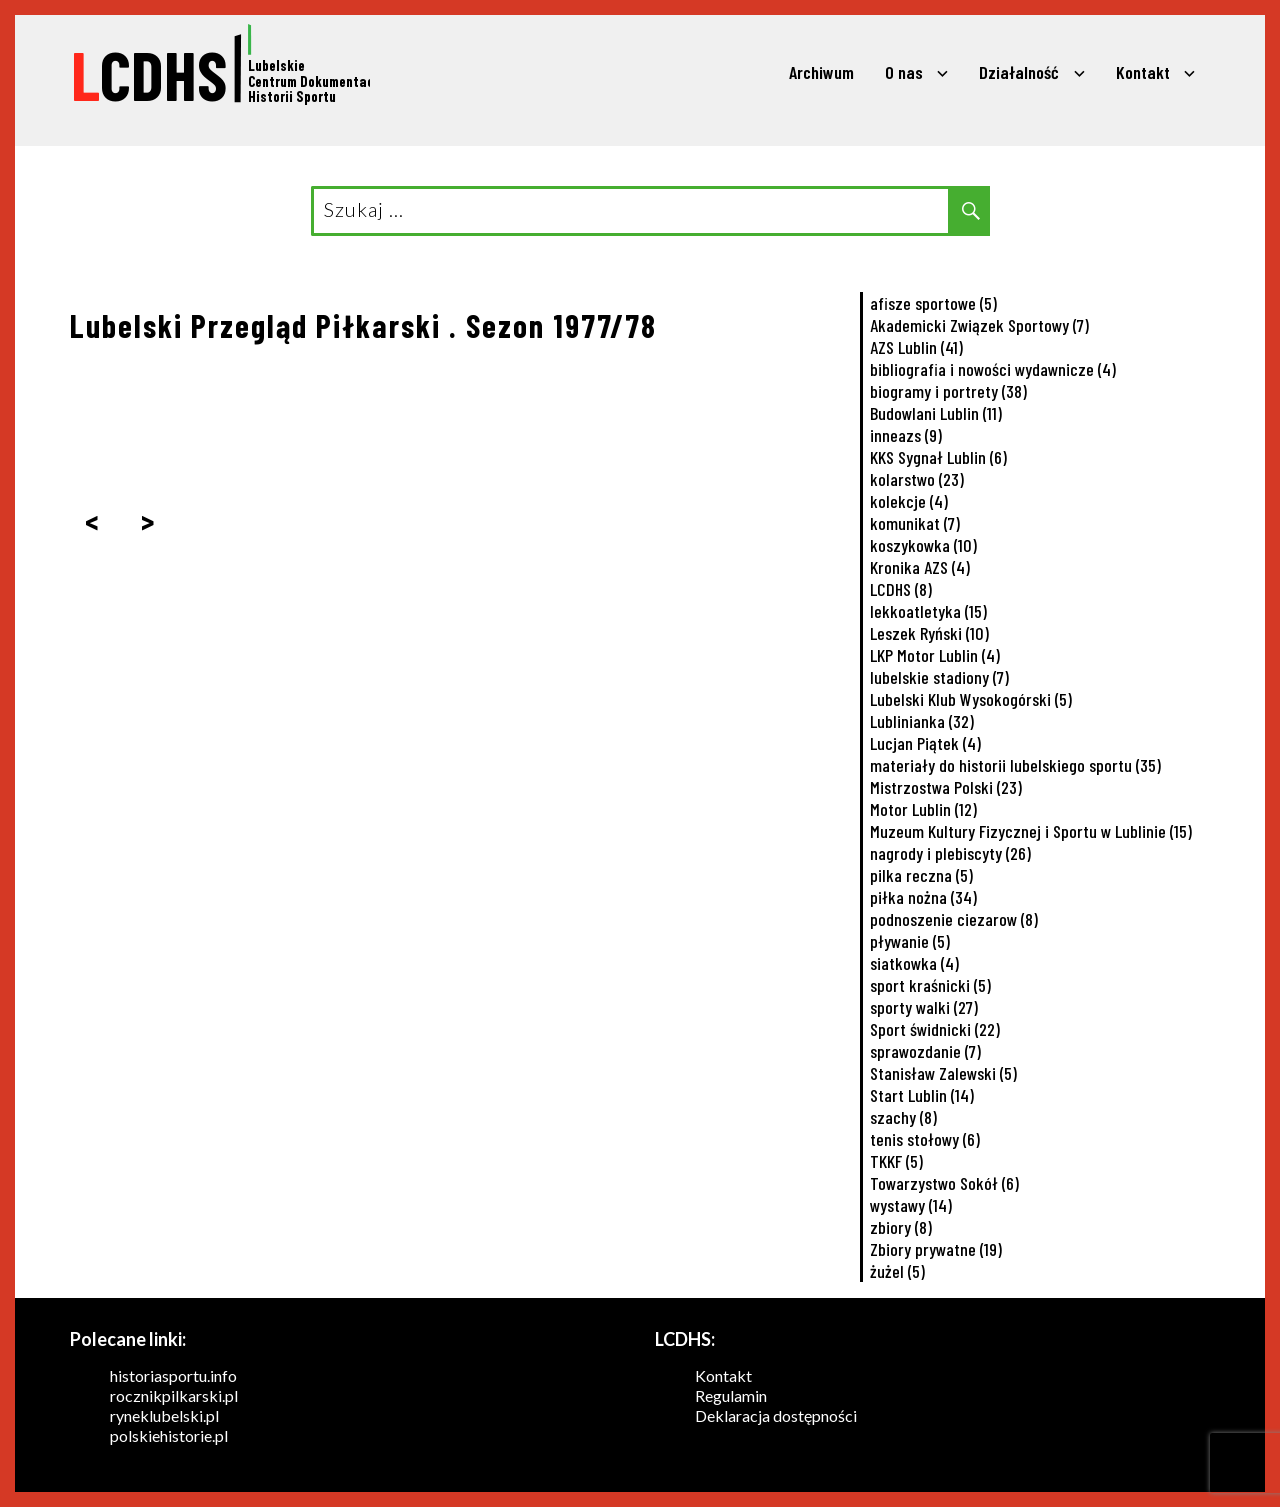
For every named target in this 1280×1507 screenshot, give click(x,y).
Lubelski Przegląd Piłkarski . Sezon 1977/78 (363, 325)
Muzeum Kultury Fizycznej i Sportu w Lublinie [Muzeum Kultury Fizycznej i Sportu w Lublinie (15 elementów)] (1031, 831)
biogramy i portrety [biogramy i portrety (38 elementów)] (948, 391)
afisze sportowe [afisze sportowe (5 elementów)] (933, 303)
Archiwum (821, 72)
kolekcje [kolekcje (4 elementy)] (909, 501)
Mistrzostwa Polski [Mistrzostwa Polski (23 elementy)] (946, 787)
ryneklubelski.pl (164, 1415)
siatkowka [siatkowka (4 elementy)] (914, 963)
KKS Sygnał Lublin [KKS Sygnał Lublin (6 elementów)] (938, 457)
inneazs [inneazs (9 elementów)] (906, 435)
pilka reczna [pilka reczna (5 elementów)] (921, 875)
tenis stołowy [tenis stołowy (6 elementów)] (925, 1139)
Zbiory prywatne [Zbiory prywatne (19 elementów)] (936, 1249)
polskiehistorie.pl (169, 1435)
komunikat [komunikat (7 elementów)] (915, 523)
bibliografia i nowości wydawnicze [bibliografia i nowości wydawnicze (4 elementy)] (993, 369)
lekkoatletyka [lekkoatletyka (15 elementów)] (928, 611)
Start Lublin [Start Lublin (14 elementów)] (922, 1095)
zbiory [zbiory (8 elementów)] (901, 1227)
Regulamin (731, 1395)
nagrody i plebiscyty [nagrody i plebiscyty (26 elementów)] (950, 853)
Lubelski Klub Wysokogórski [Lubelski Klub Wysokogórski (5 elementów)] (971, 699)
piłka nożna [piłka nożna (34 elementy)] (923, 897)
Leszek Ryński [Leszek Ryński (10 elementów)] (929, 633)
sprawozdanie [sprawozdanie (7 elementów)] (925, 1051)
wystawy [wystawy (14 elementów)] (911, 1205)
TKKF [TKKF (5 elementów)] (896, 1161)
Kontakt (1143, 72)
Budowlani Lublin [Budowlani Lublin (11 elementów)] (936, 413)
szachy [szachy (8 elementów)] (903, 1117)
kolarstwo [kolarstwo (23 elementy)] (917, 479)
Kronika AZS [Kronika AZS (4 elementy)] (920, 567)
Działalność (1019, 72)
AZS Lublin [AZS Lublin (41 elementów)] (916, 347)
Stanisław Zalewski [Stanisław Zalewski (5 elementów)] (943, 1073)
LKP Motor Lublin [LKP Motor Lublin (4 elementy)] (935, 655)
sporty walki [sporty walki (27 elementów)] (924, 1007)
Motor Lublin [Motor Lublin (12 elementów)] (923, 809)
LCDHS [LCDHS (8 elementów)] (901, 589)
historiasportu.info (173, 1375)
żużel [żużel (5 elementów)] (897, 1271)
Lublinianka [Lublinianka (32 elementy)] (922, 721)
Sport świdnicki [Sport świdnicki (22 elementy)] (935, 1029)
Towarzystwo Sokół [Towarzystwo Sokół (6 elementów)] (944, 1183)
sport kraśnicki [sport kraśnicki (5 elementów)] (930, 985)
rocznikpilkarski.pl (174, 1395)
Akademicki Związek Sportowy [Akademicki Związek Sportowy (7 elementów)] (979, 325)
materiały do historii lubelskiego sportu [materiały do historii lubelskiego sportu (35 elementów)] (1015, 765)
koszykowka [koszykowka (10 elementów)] (923, 545)
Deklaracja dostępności (776, 1415)
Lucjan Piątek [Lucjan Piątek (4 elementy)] (925, 743)
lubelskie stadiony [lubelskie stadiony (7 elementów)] (939, 677)
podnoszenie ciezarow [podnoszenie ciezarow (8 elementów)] (954, 919)
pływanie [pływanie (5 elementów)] (910, 941)
